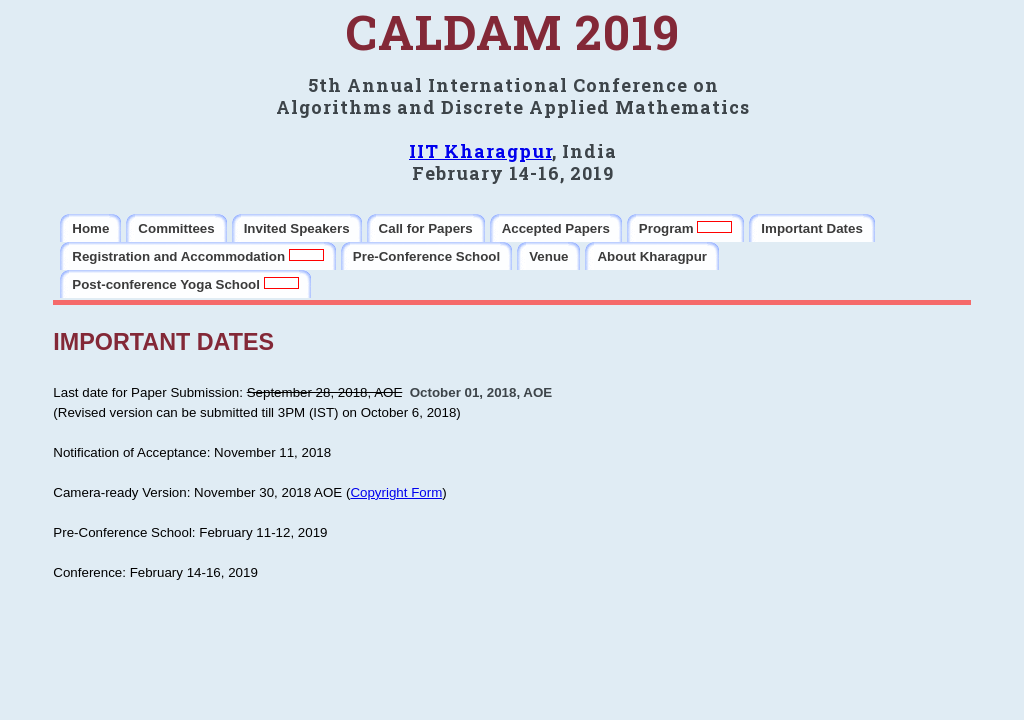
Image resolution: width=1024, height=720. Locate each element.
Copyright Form (396, 492)
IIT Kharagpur (480, 151)
